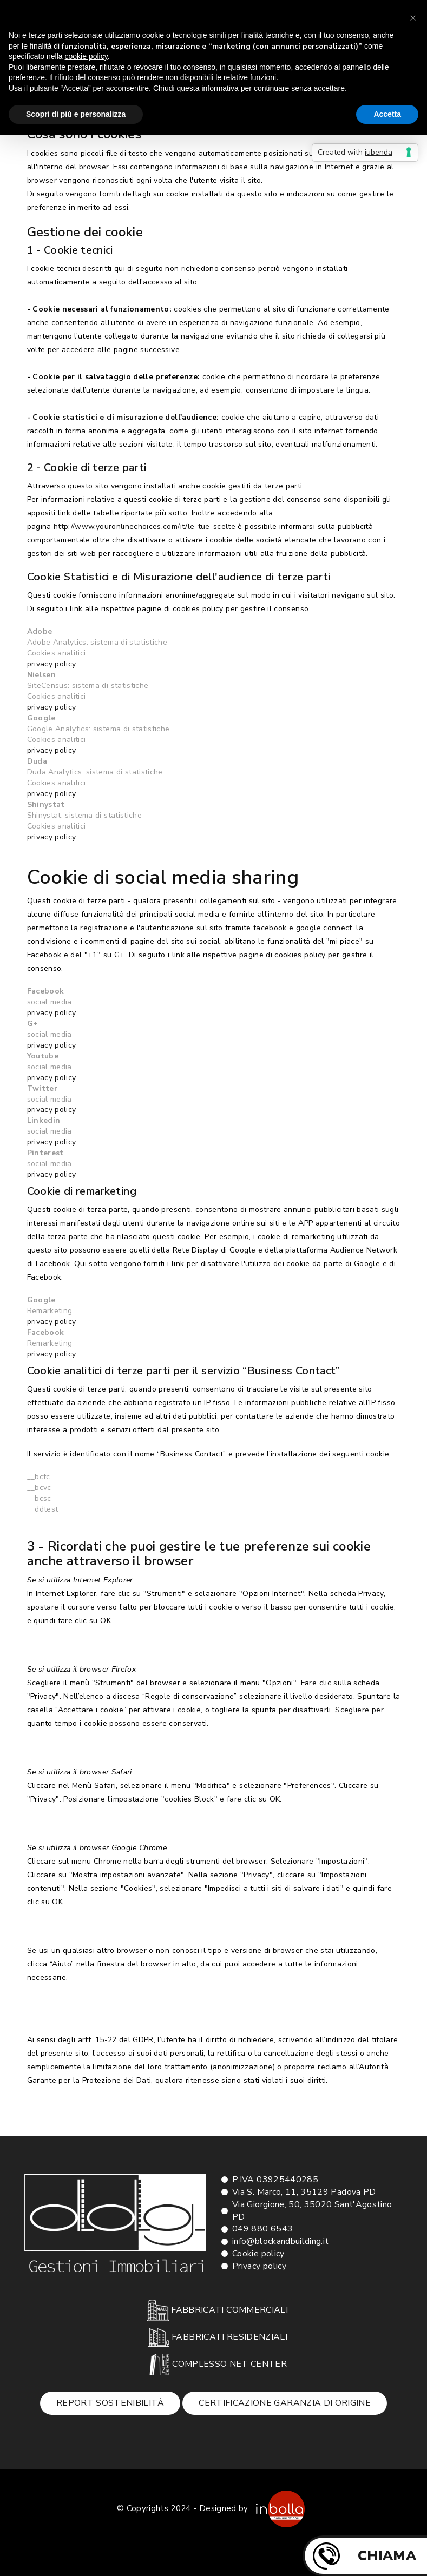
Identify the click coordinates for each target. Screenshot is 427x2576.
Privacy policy (259, 2266)
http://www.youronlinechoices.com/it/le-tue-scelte (144, 526)
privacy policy (51, 664)
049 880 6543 (262, 2229)
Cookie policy (258, 2254)
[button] (413, 17)
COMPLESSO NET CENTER (217, 2364)
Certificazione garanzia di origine (285, 2403)
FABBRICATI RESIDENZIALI (217, 2337)
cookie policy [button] (86, 56)
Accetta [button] (387, 114)
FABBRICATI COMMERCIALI (217, 2310)
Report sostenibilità (110, 2403)
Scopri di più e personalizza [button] (76, 114)
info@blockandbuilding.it (280, 2241)
